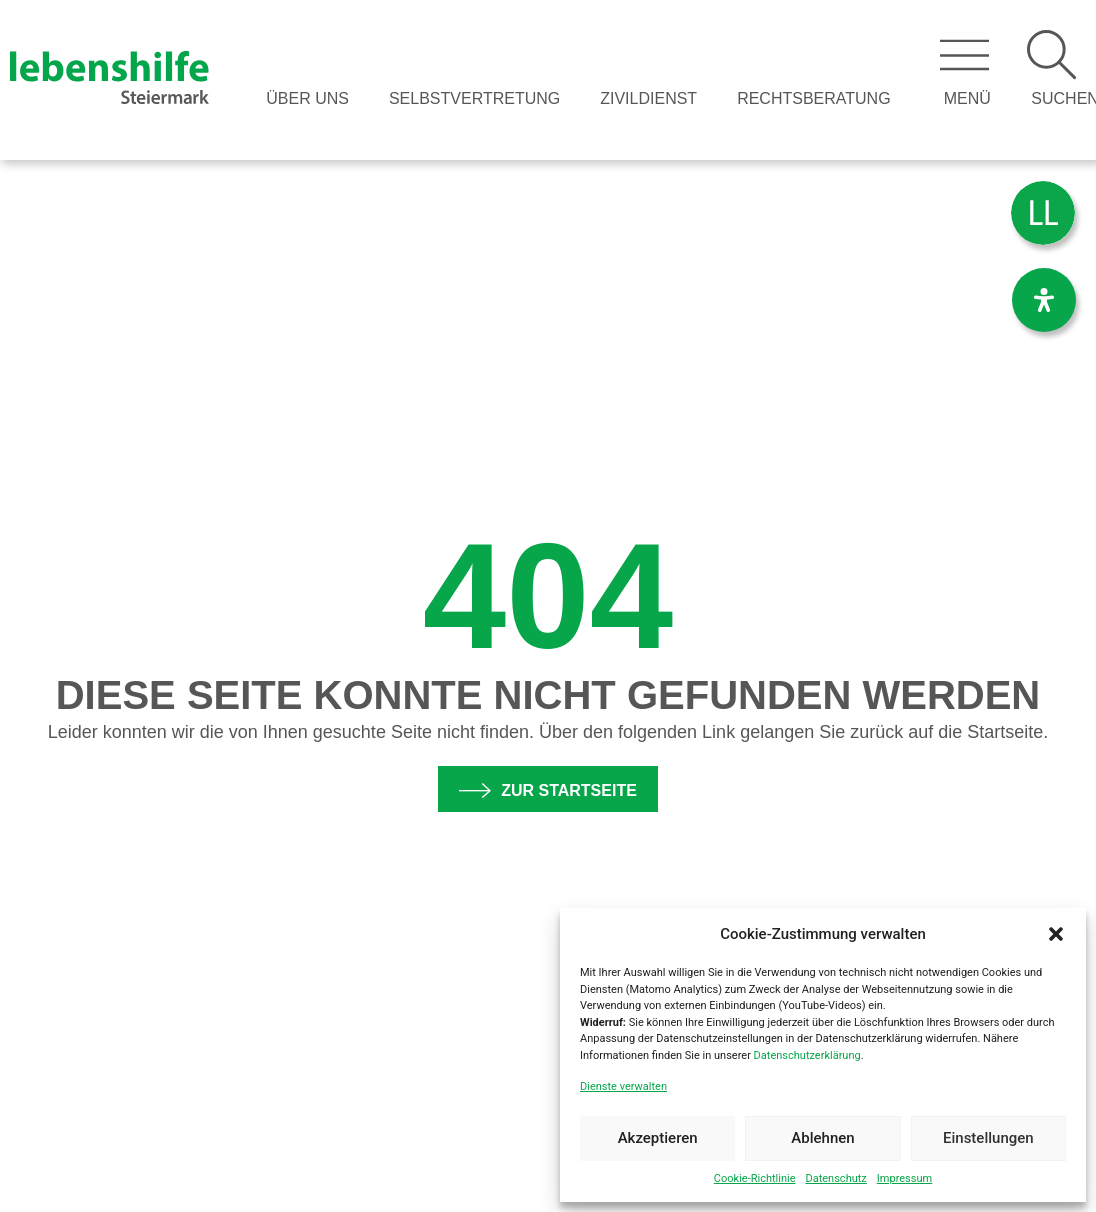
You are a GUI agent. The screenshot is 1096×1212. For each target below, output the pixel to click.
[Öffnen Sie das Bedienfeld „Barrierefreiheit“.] (1044, 300)
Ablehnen (822, 1138)
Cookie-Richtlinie (755, 1178)
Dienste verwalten (623, 1086)
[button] (1056, 934)
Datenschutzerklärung (807, 1055)
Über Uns (307, 98)
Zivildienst (648, 98)
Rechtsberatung (814, 98)
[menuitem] (1043, 213)
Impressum (904, 1178)
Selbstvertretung (474, 98)
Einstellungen (988, 1138)
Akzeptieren (658, 1138)
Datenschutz (835, 1178)
